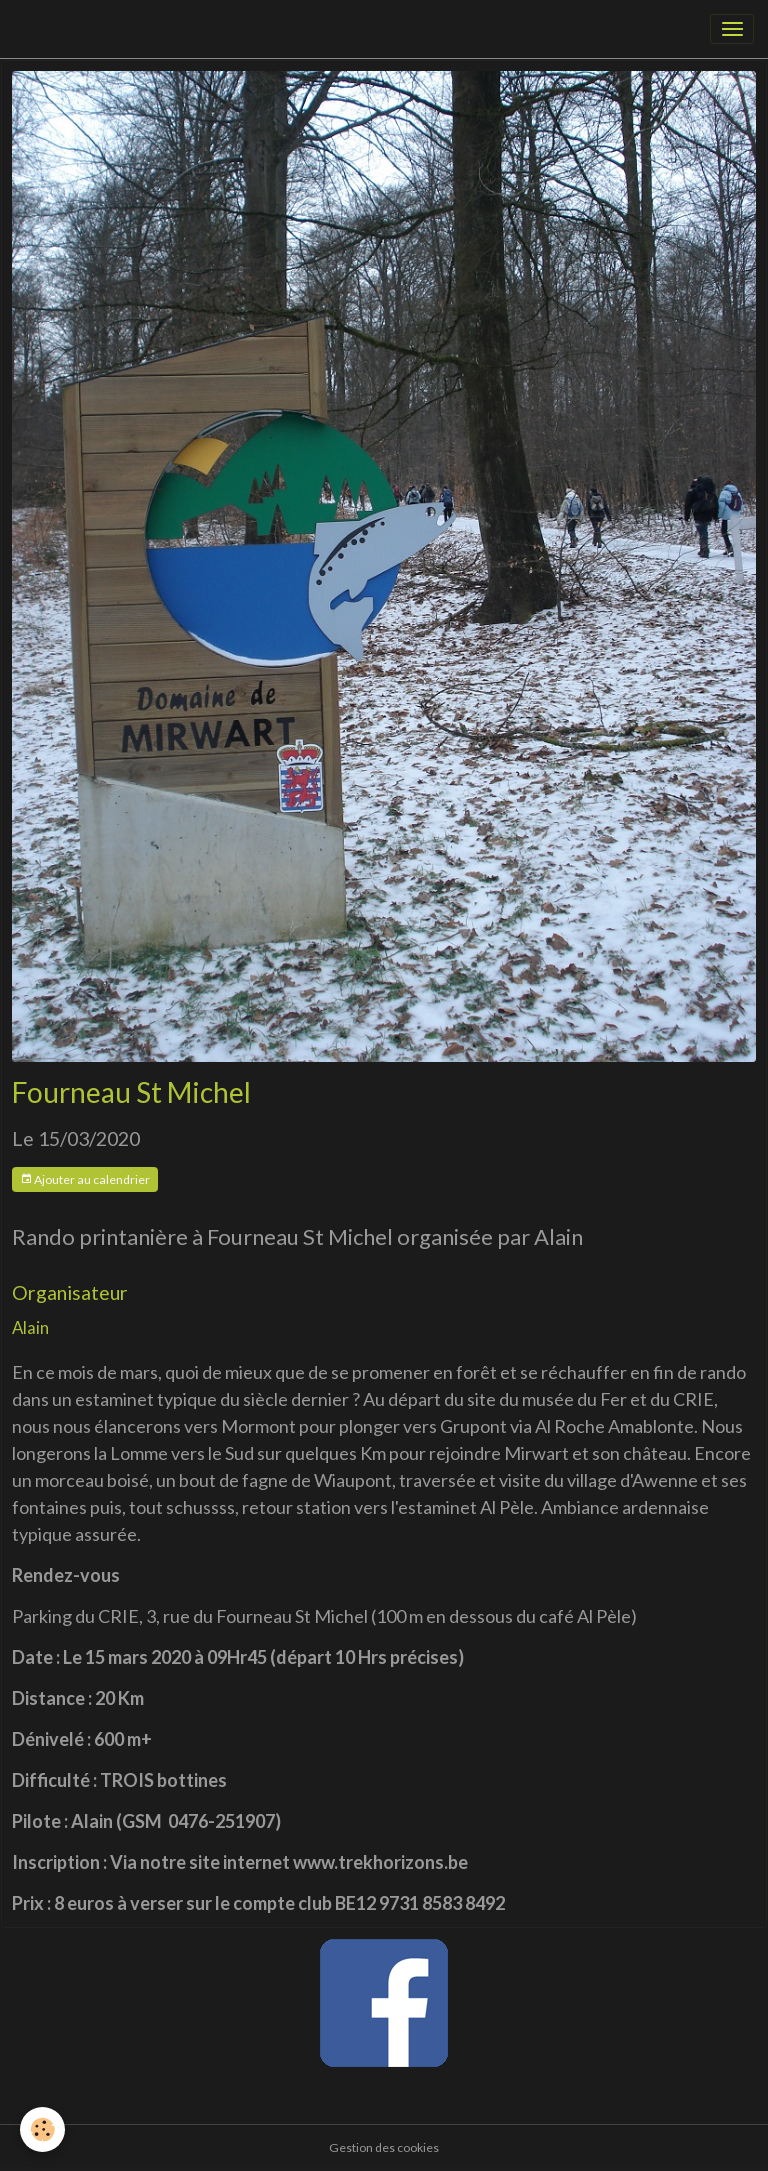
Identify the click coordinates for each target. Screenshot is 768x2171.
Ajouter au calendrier (85, 1179)
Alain (30, 1327)
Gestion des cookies (384, 2147)
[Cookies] (42, 2129)
